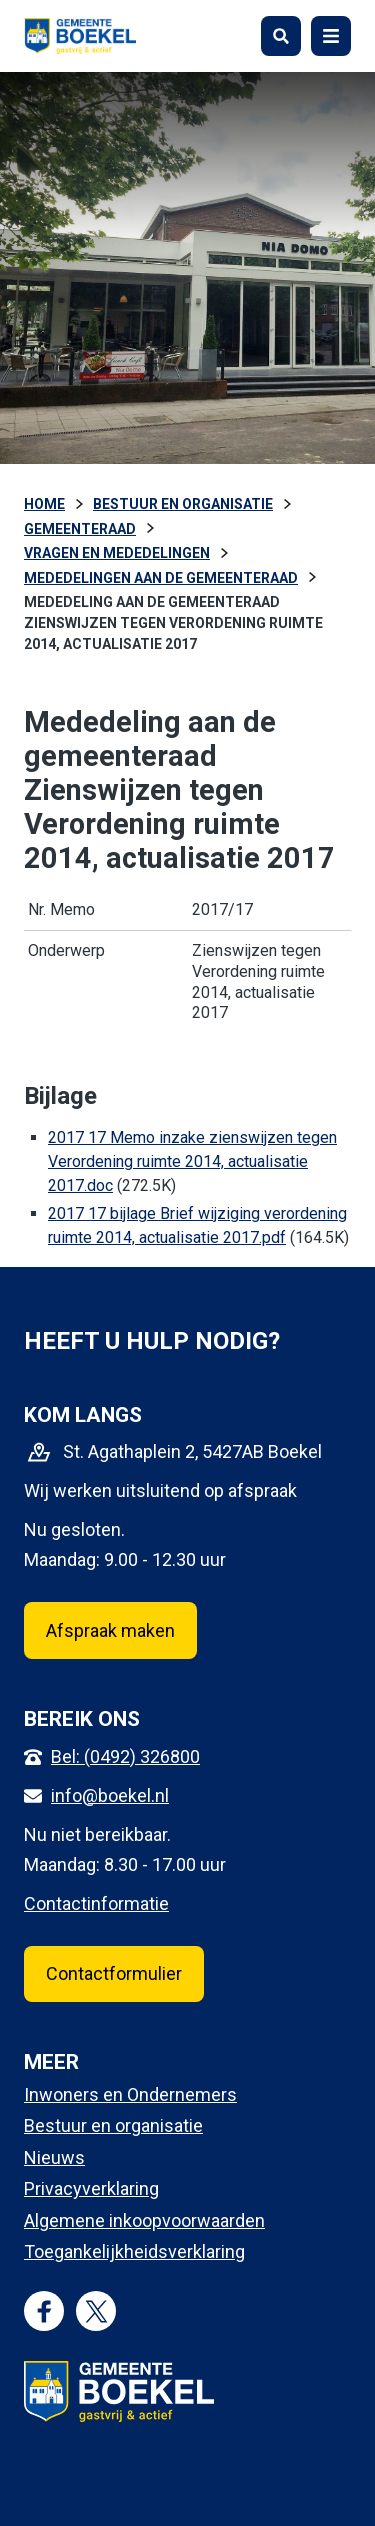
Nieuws (54, 2157)
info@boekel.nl (110, 1795)
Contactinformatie (96, 1903)
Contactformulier (114, 1973)
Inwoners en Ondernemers (130, 2094)
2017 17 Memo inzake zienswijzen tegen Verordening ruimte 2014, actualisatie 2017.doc (192, 1161)
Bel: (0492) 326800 (125, 1756)
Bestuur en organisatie (113, 2125)
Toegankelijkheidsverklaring (134, 2251)
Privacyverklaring (91, 2188)
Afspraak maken (110, 1630)
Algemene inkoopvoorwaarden (144, 2220)
